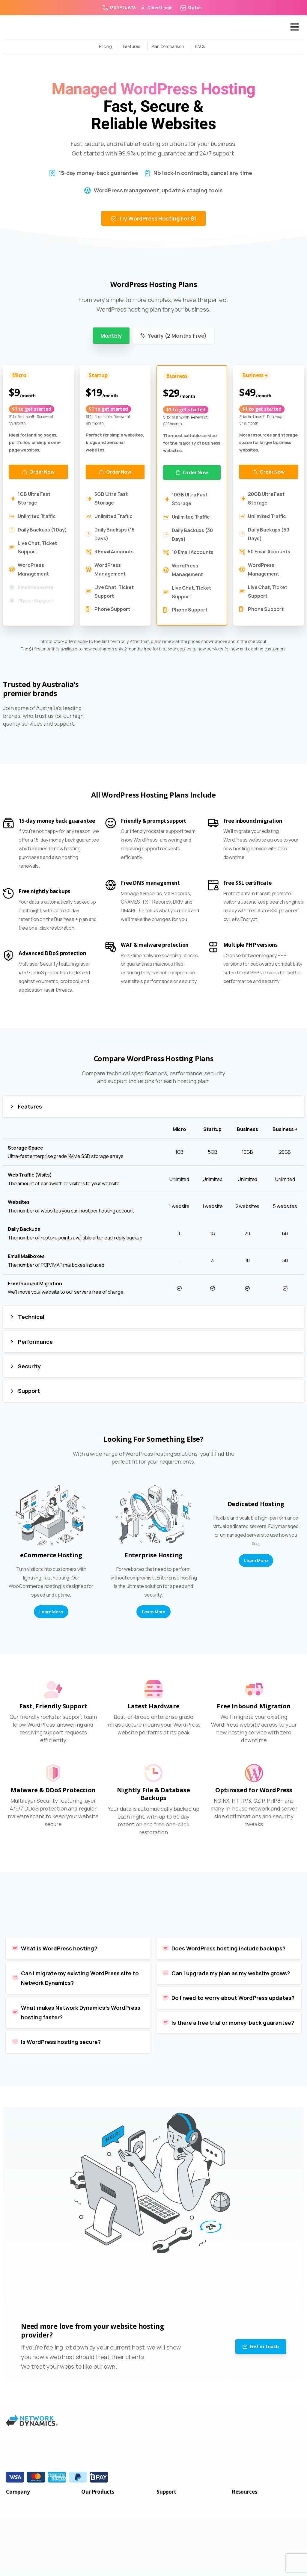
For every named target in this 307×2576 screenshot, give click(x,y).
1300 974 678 (119, 7)
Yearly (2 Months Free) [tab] (173, 335)
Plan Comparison (167, 46)
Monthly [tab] (111, 335)
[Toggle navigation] (290, 27)
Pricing (105, 46)
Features (132, 46)
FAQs (200, 46)
